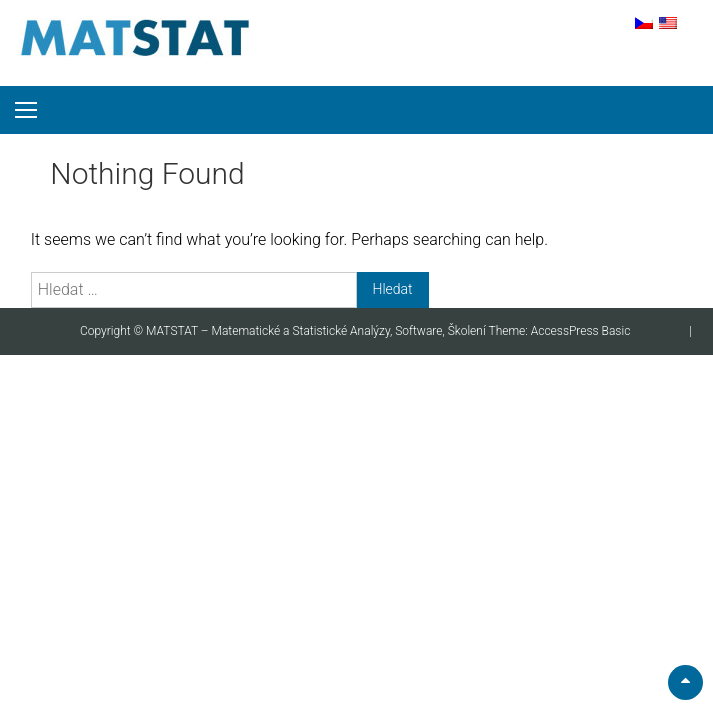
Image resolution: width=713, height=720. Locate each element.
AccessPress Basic (581, 331)
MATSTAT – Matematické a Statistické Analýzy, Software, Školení (317, 331)
